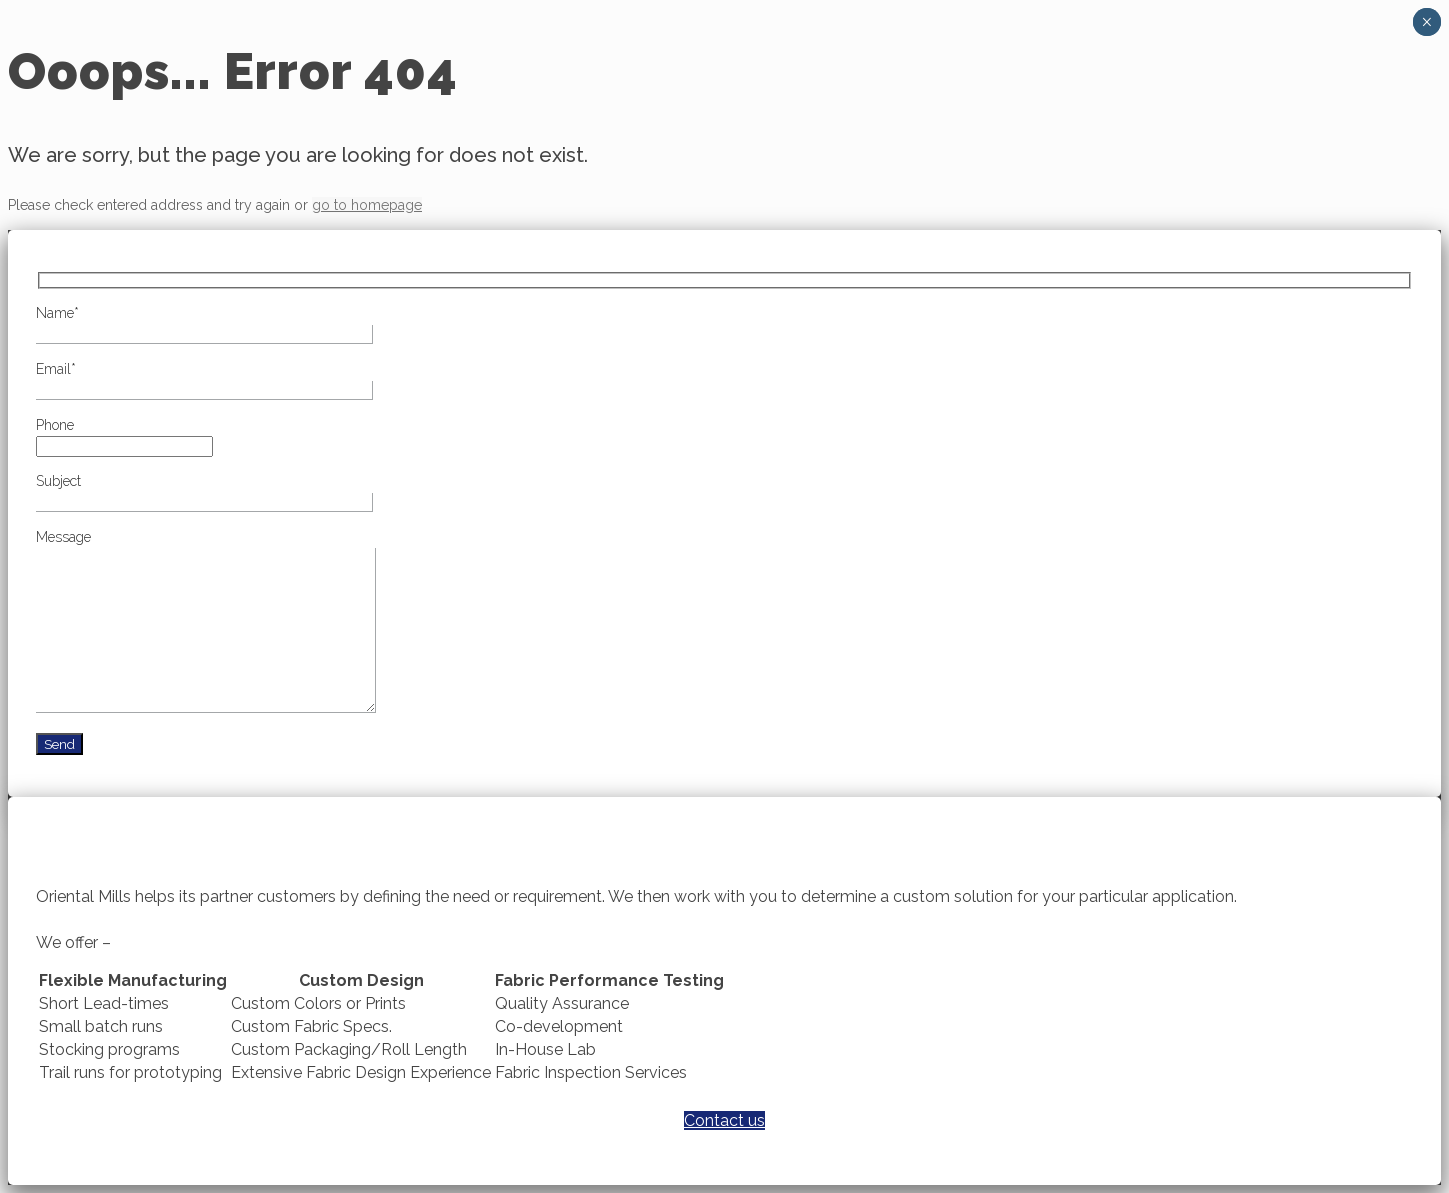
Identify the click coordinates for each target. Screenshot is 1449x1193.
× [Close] (1426, 22)
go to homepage (367, 205)
